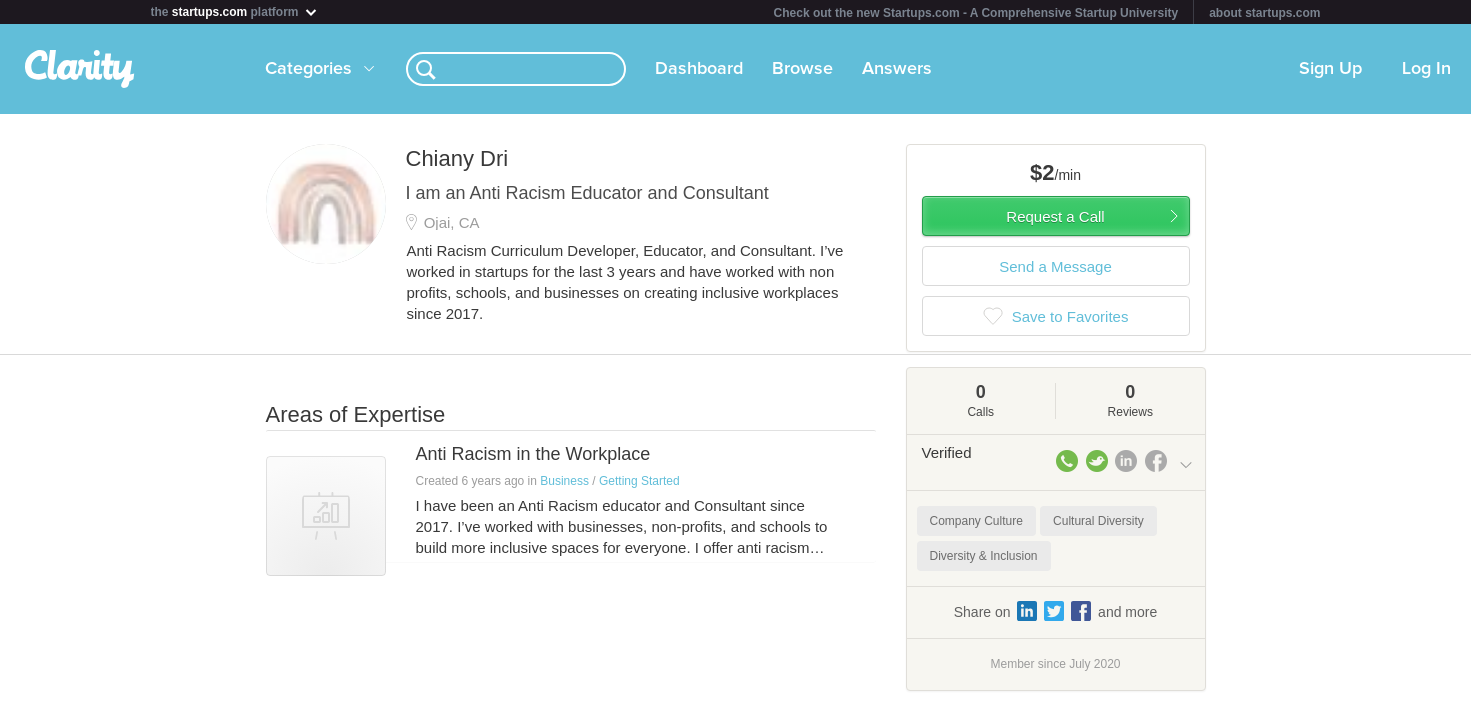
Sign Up (1330, 69)
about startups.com (1264, 13)
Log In (1426, 69)
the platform (235, 11)
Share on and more (1056, 611)
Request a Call (1055, 216)
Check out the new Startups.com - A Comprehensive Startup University (976, 13)
